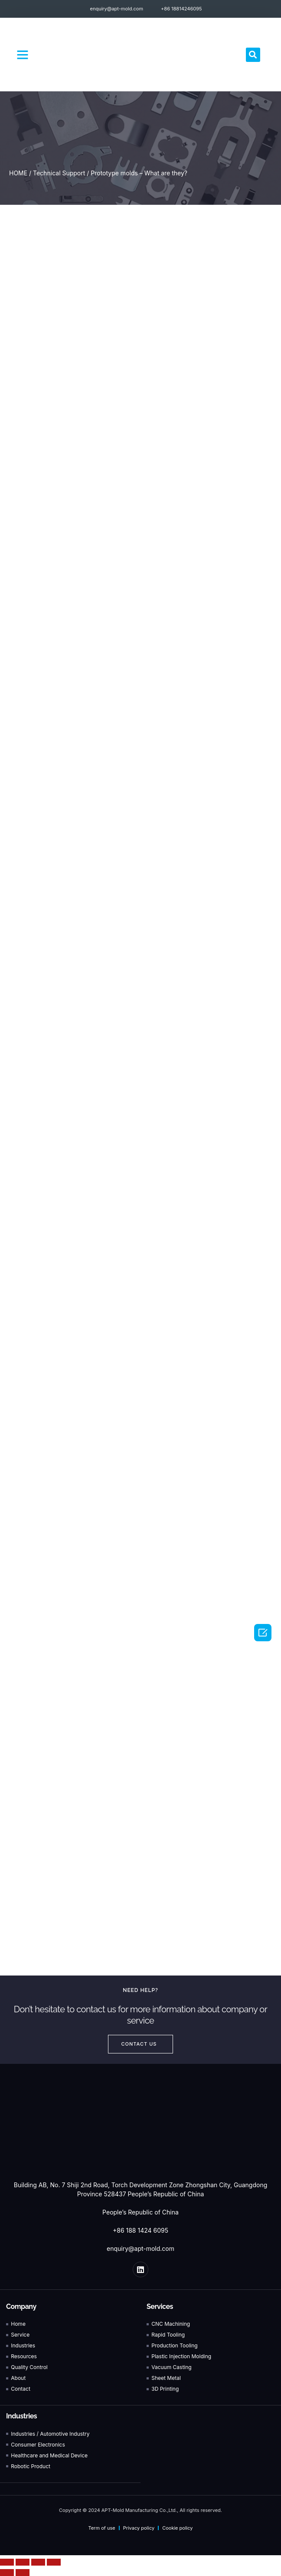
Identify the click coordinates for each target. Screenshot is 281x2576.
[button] (22, 54)
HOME (18, 173)
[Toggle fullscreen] (38, 2562)
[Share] (22, 2562)
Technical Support (59, 173)
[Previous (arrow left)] (7, 2572)
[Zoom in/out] (54, 2562)
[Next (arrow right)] (22, 2572)
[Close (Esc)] (7, 2562)
